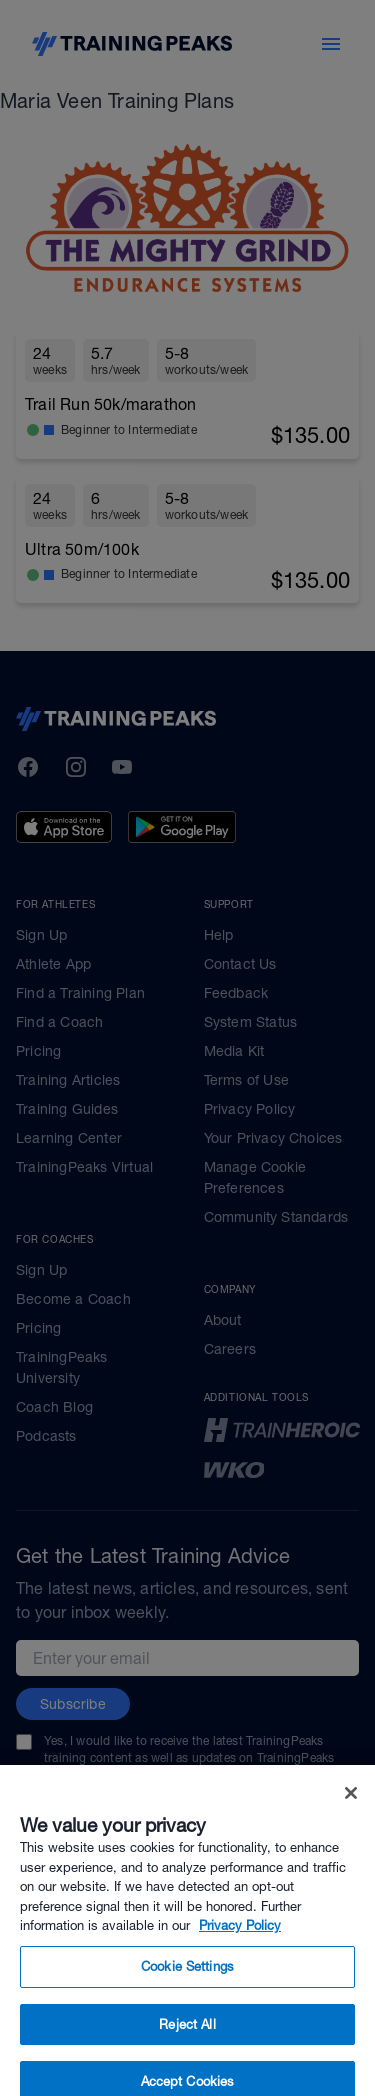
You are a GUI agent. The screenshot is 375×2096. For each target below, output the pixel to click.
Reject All (187, 2041)
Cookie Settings (187, 1984)
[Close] (351, 1811)
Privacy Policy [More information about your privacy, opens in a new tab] (240, 1943)
